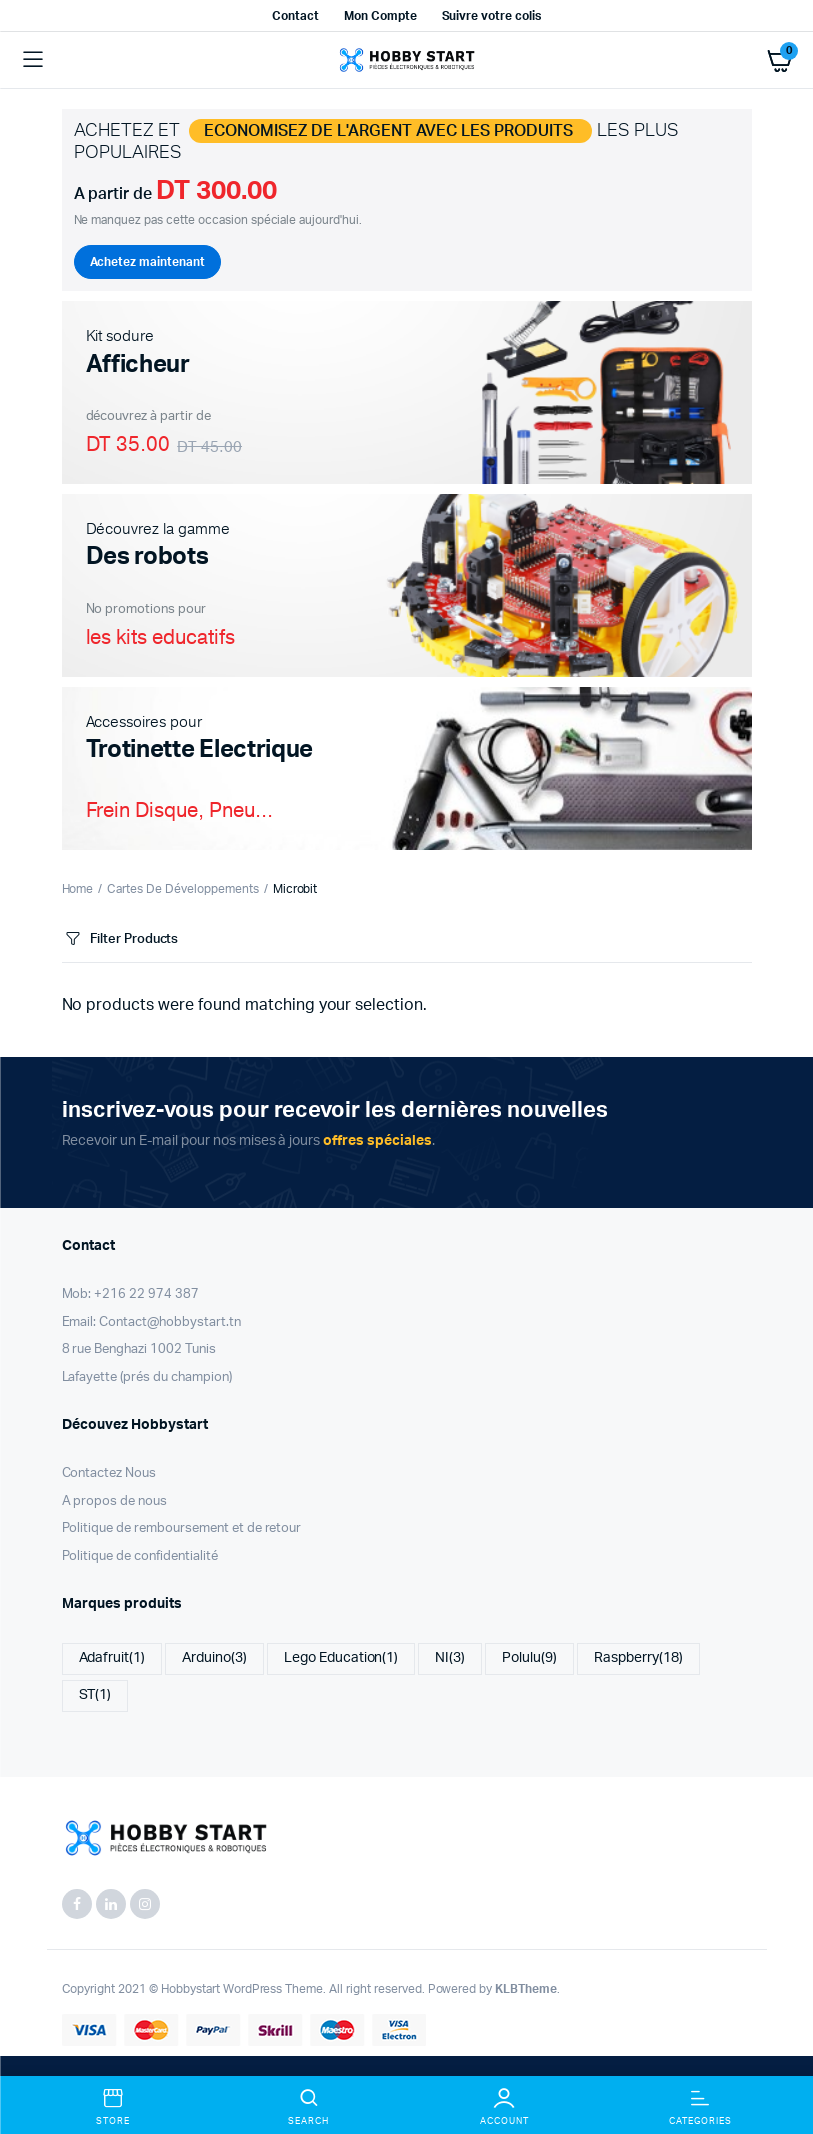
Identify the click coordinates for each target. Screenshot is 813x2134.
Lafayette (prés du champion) (147, 1377)
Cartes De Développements (182, 889)
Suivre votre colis (491, 16)
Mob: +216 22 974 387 (130, 1294)
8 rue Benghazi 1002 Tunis (139, 1349)
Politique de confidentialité (140, 1556)
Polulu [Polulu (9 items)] (529, 1658)
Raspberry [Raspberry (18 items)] (638, 1658)
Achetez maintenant (147, 262)
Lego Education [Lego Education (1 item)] (341, 1658)
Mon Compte (380, 16)
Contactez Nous (109, 1473)
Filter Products (120, 939)
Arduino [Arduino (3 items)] (214, 1658)
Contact (295, 16)
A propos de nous (115, 1501)
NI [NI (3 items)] (450, 1658)
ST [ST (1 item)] (95, 1695)
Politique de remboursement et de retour (182, 1528)
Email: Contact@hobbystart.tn (151, 1322)
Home (78, 889)
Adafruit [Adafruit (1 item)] (112, 1658)
